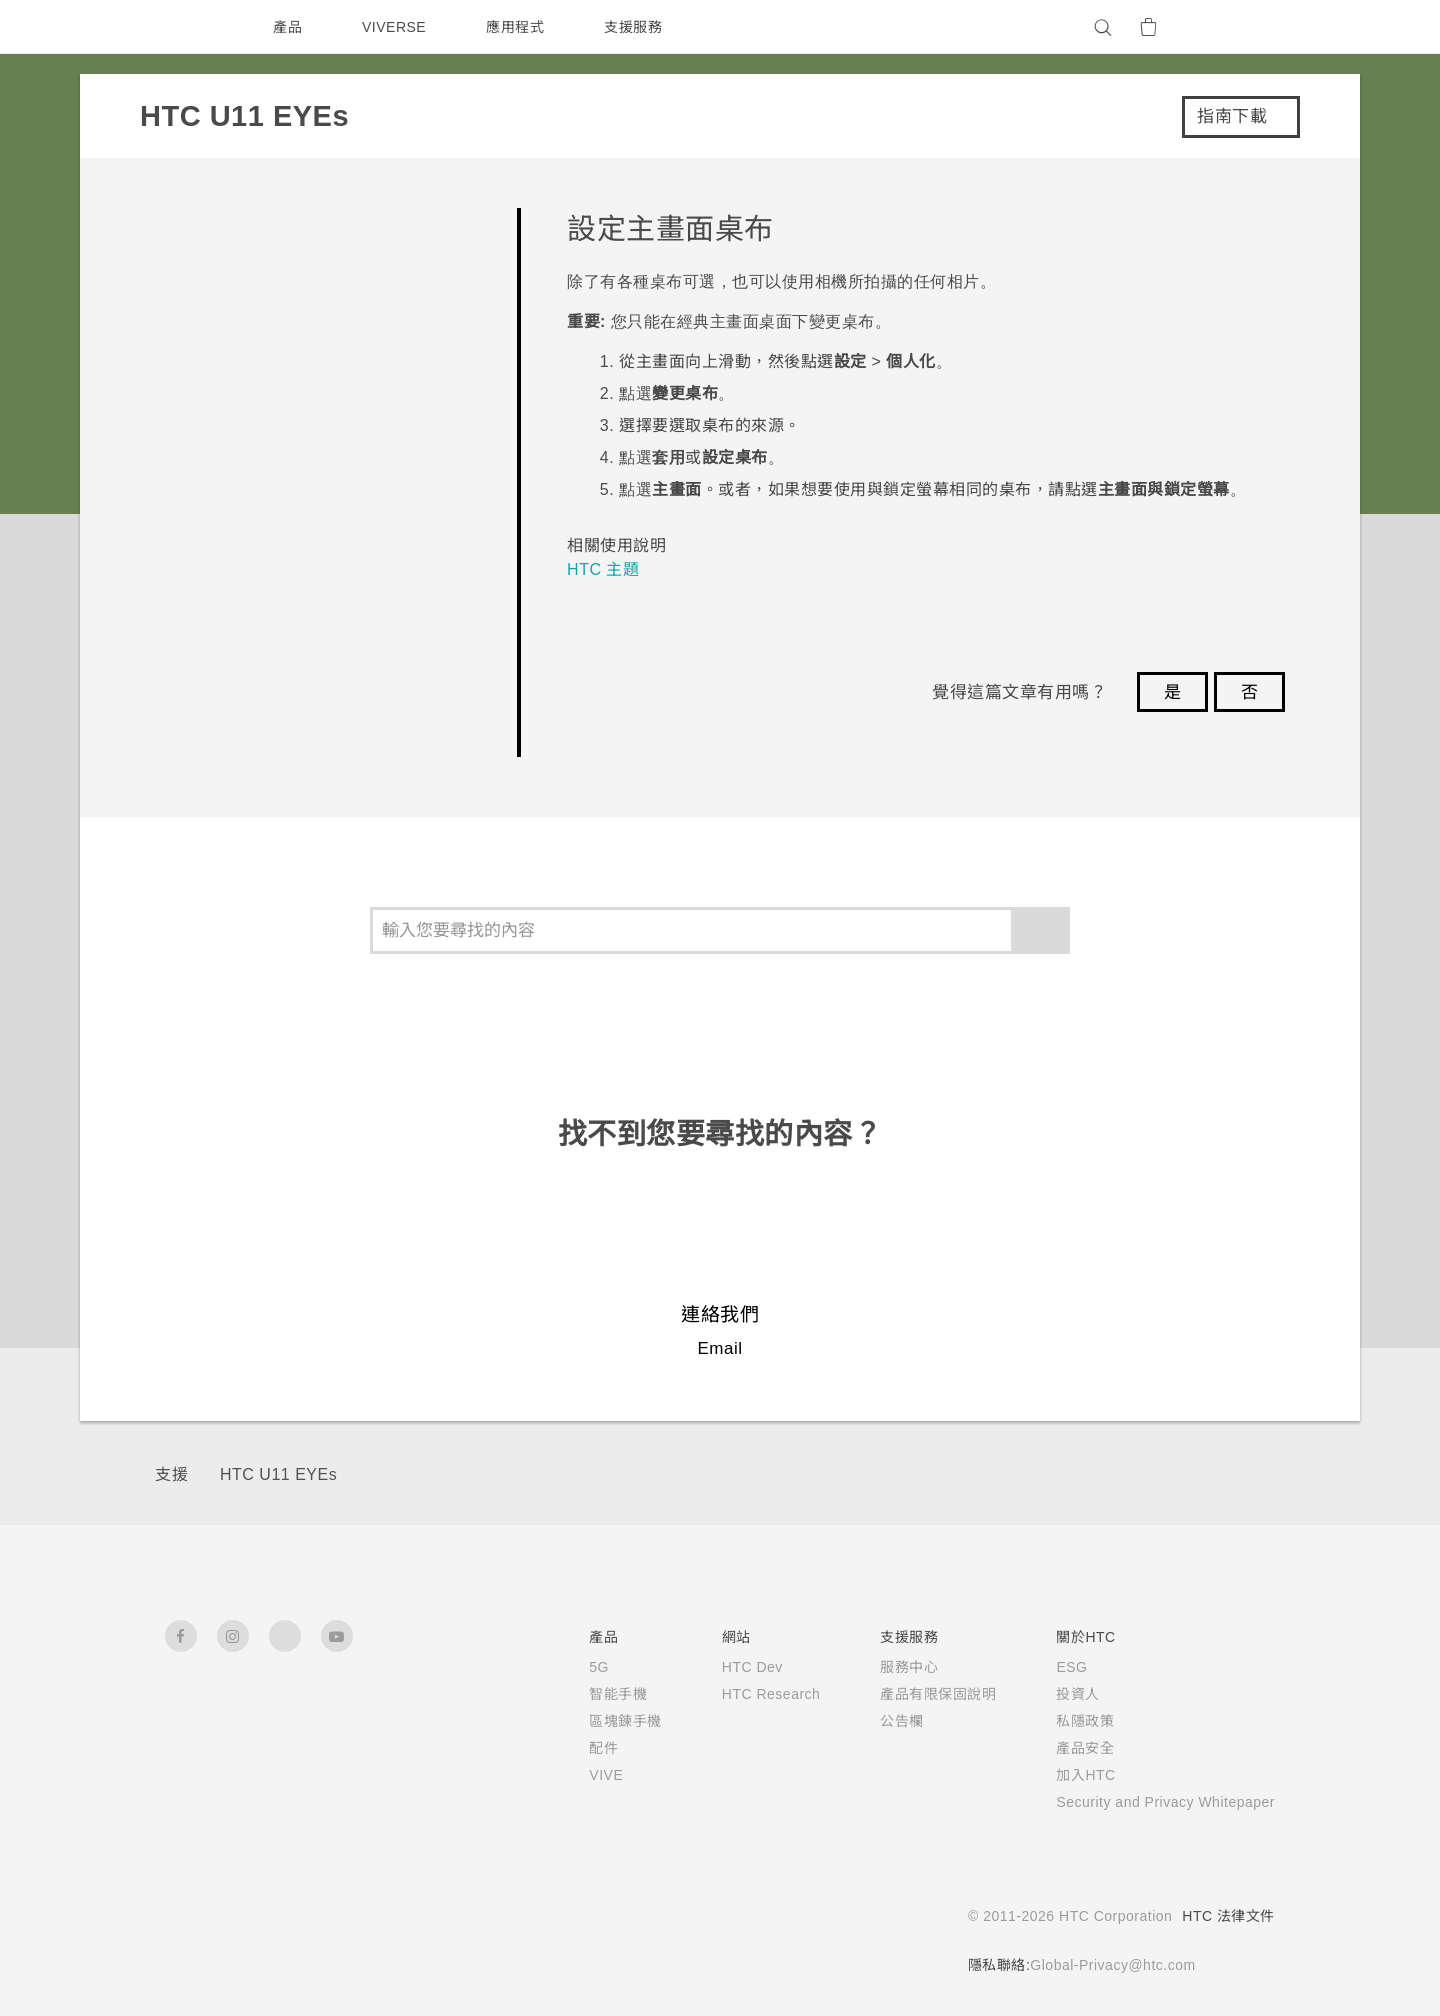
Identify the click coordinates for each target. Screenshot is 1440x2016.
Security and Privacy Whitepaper (1153, 1802)
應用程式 (520, 27)
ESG (1047, 1667)
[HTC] (189, 27)
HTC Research (742, 1694)
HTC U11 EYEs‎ (276, 1474)
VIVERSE (396, 27)
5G (565, 1667)
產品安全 (1060, 1748)
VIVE (574, 1775)
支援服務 (638, 27)
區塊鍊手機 (592, 1721)
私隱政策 (1060, 1721)
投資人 (1053, 1694)
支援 (171, 1474)
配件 (570, 1748)
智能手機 (585, 1694)
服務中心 (884, 1667)
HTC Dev (722, 1667)
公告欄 (877, 1721)
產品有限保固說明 (913, 1694)
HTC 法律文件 (1228, 1916)
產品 (287, 27)
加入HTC (1061, 1775)
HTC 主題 (604, 569)
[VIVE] (1248, 27)
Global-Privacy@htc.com (1106, 1965)
